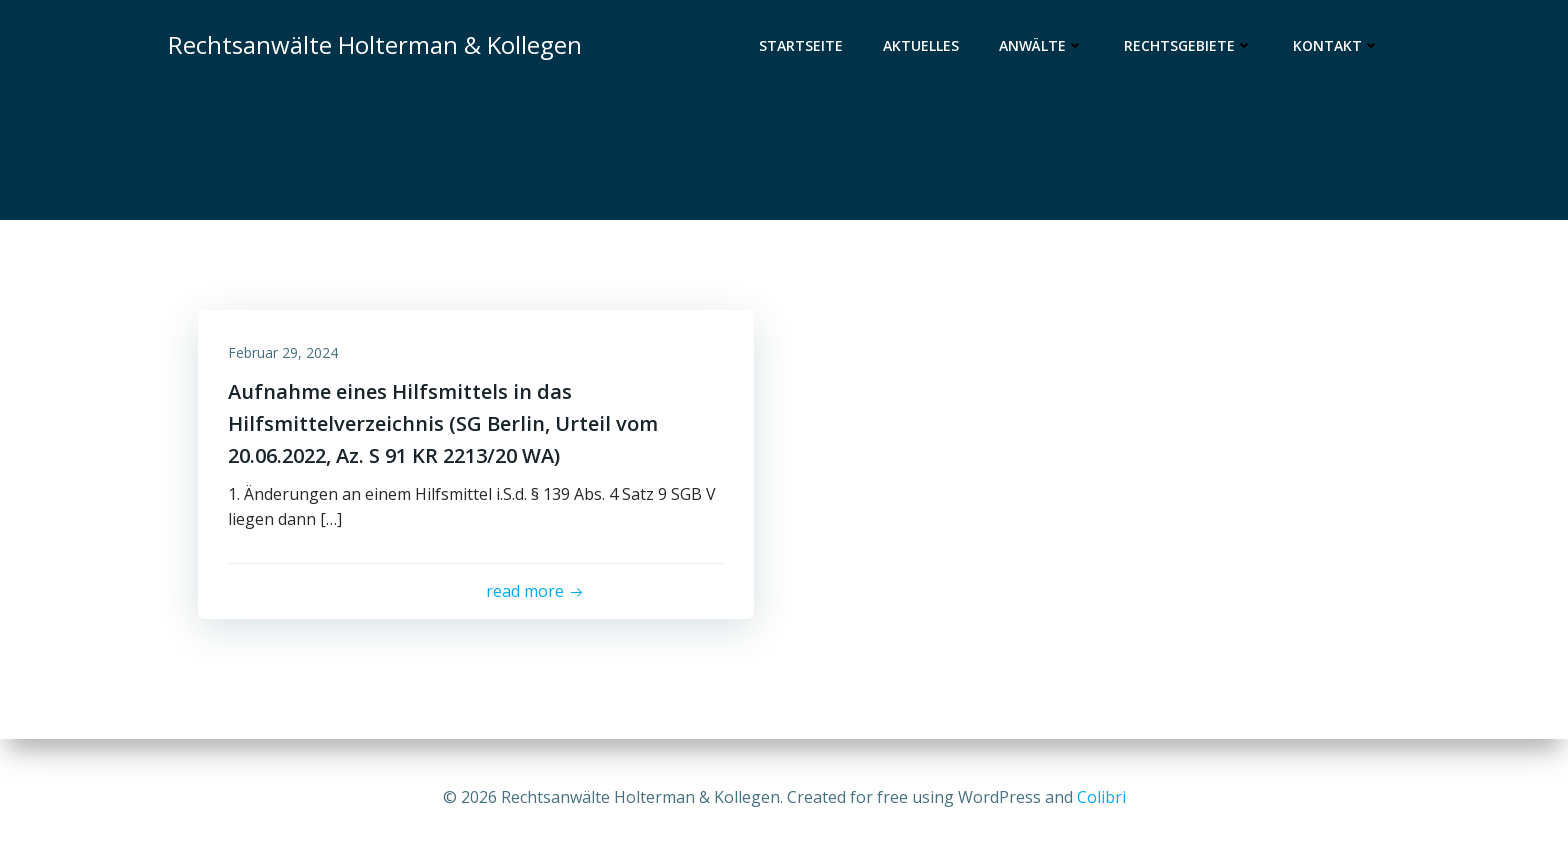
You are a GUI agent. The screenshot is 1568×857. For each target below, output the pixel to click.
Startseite (801, 45)
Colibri (1101, 797)
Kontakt (1336, 45)
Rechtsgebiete (1188, 45)
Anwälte (1041, 45)
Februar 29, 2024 (283, 352)
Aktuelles (921, 45)
